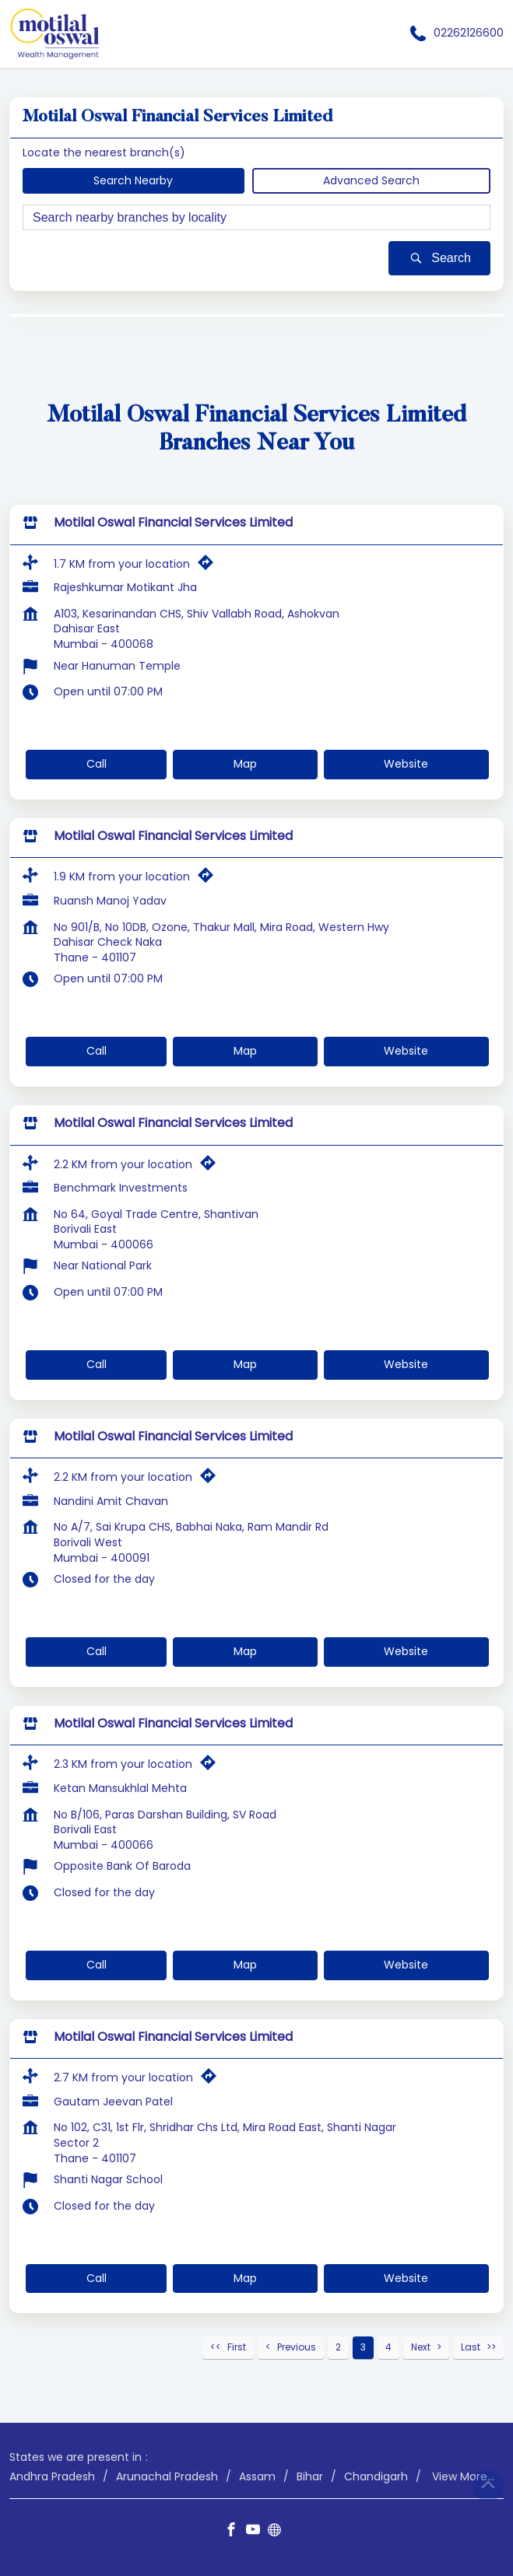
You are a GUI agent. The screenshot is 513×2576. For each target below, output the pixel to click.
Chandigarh (376, 2476)
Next (420, 2347)
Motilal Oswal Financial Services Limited (173, 522)
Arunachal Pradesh (167, 2476)
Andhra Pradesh (52, 2476)
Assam (257, 2476)
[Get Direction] (209, 565)
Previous (296, 2347)
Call (96, 764)
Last (470, 2347)
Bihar (310, 2476)
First (236, 2347)
